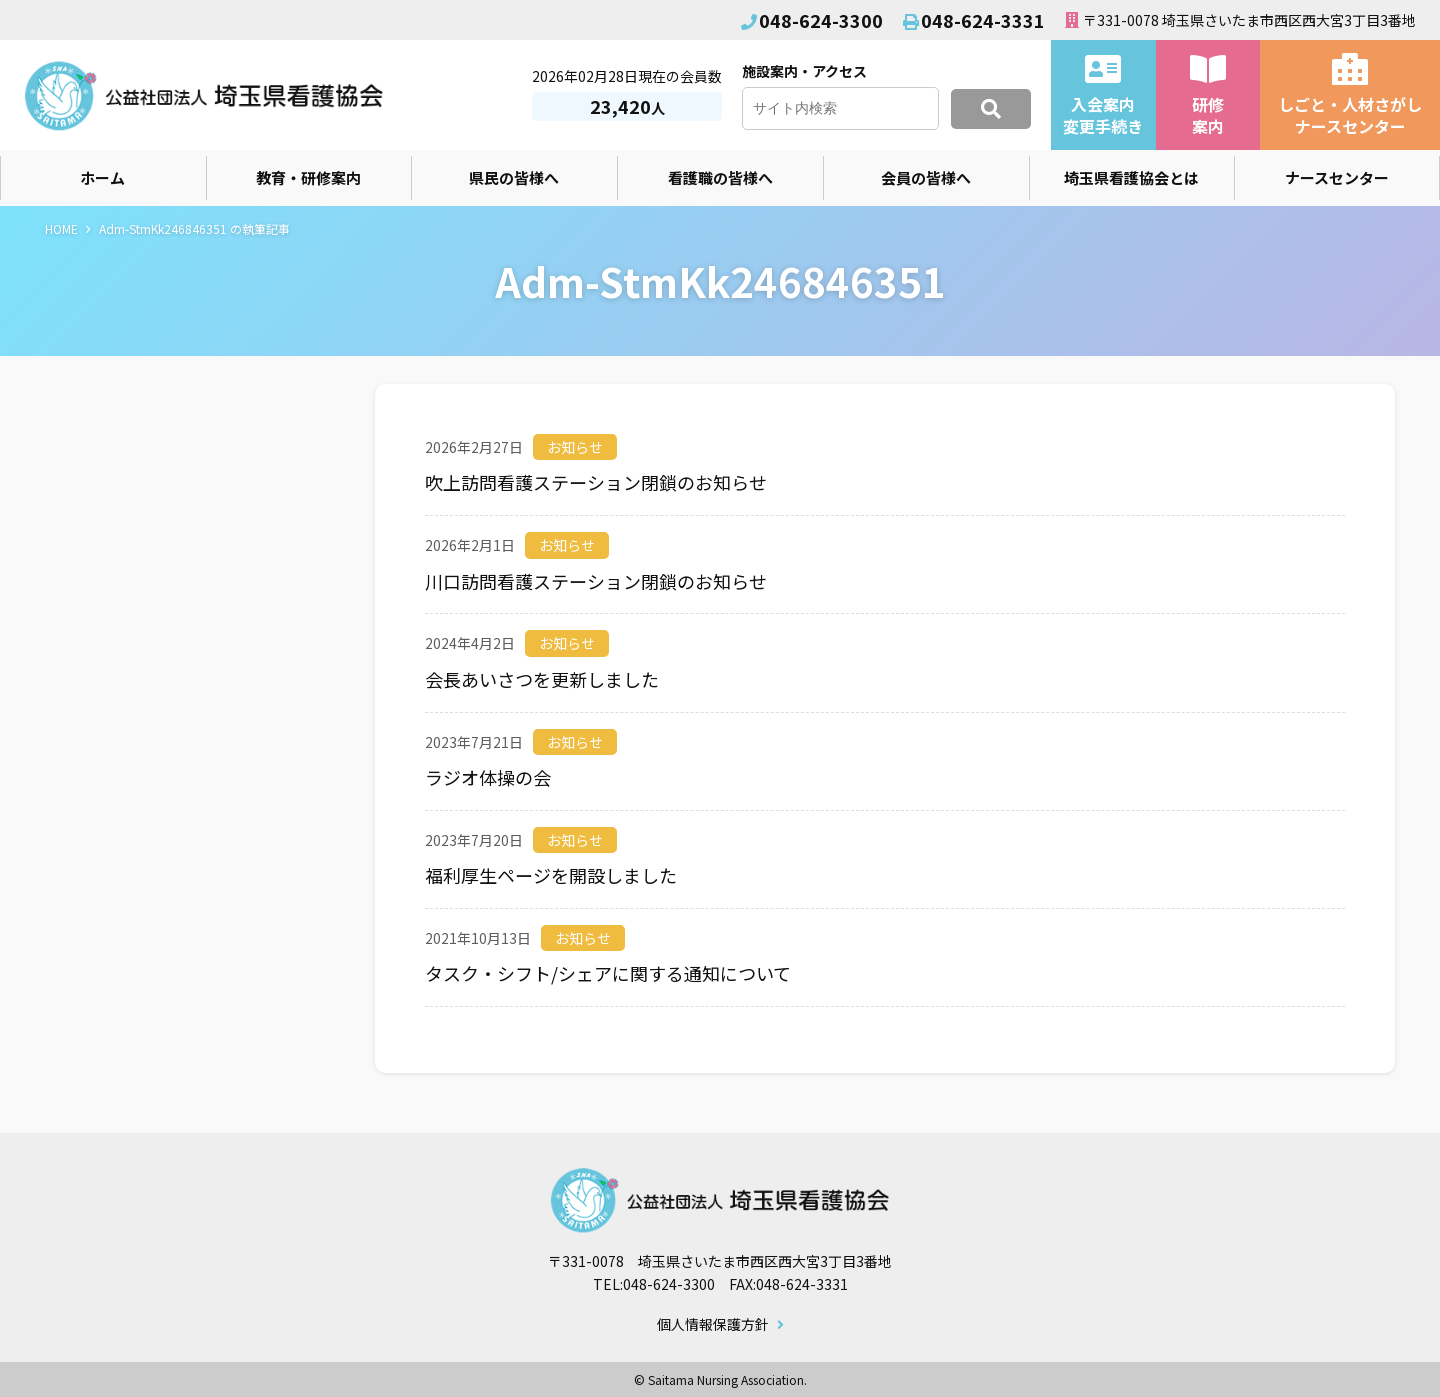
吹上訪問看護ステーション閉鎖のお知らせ (596, 482)
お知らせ (575, 447)
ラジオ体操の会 (488, 777)
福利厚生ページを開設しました (551, 875)
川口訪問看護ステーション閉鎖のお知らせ (596, 581)
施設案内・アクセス (804, 71)
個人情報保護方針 (713, 1325)
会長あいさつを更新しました (542, 679)
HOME (61, 228)
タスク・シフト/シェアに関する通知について (608, 973)
